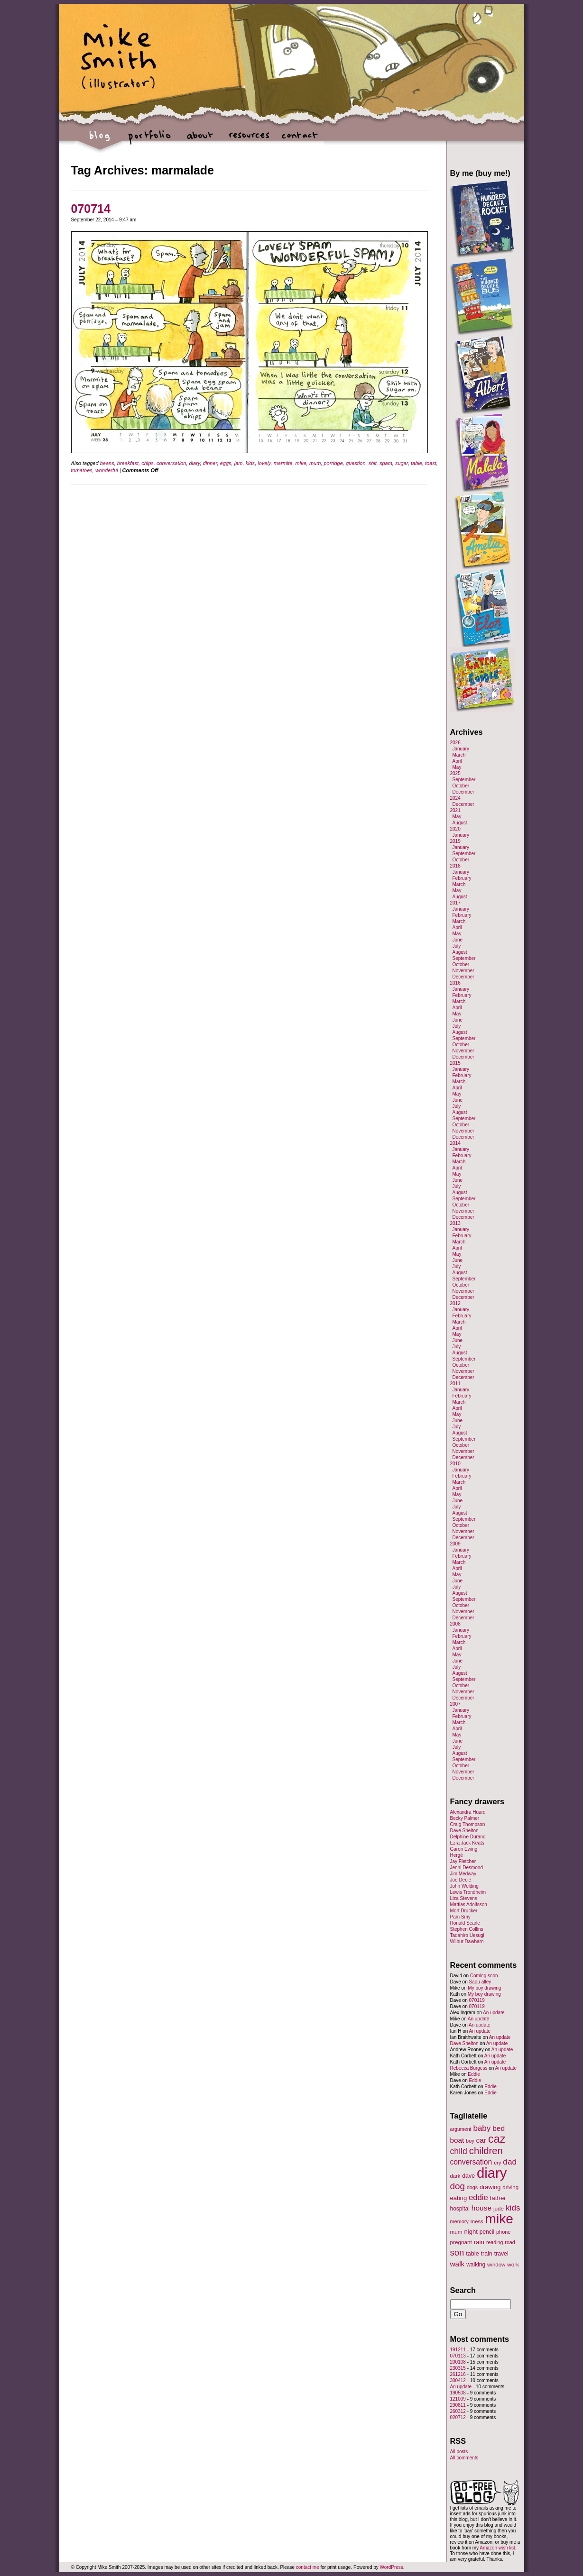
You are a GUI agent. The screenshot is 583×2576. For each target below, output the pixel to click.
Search (463, 2290)
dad (510, 2161)
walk (457, 2264)
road (510, 2242)
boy (470, 2141)
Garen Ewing (464, 1849)
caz (497, 2139)
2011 (455, 1383)
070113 (458, 2355)
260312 (458, 2411)
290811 (458, 2405)
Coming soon (484, 1975)
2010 (455, 1463)
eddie (478, 2197)
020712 (458, 2417)
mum (315, 463)
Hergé (456, 1855)
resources (249, 140)
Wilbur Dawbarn (467, 1941)
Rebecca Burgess (469, 2068)
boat (457, 2140)
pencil (487, 2232)
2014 (455, 1143)
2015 (455, 1063)
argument (461, 2129)
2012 (455, 1303)
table (416, 463)
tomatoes (82, 470)
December (463, 792)
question (356, 463)
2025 (455, 773)
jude (498, 2208)
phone (503, 2232)
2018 (455, 865)
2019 (455, 841)
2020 (455, 828)
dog (457, 2186)
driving (510, 2187)
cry (497, 2162)
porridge (333, 463)
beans (107, 463)
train (486, 2253)
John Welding (464, 1886)
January (461, 748)
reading (494, 2242)
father (498, 2197)
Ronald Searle (465, 1923)
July (457, 946)
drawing (490, 2187)
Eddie (474, 2074)
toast (430, 463)
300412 (458, 2380)
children (486, 2151)
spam (385, 463)
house (481, 2208)
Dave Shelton (464, 1830)
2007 (455, 1704)
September (464, 779)
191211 (458, 2349)
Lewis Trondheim (468, 1892)
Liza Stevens (463, 1898)
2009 (455, 1543)
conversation (171, 463)
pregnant (461, 2242)
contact (299, 140)
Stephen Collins (466, 1929)
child (458, 2151)
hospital (460, 2208)
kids (250, 463)
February (462, 878)
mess (477, 2221)
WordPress (391, 2567)
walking (475, 2264)
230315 (458, 2368)
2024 (455, 798)
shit (373, 463)
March (459, 755)
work (513, 2264)
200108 (458, 2362)
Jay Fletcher (463, 1861)
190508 (458, 2392)
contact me (307, 2567)
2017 (455, 902)
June (458, 939)
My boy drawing (484, 1988)
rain (479, 2242)
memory (459, 2221)
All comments (464, 2457)
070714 (91, 208)
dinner (210, 463)
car (481, 2140)
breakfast (128, 463)
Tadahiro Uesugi (467, 1935)
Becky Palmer (465, 1818)
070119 (477, 2000)
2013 (455, 1223)
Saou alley (480, 1981)
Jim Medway (463, 1873)
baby (481, 2128)
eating (458, 2197)
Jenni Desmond (466, 1867)
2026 (455, 742)
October (461, 785)
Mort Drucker (464, 1910)
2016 (455, 983)
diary (194, 463)
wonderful (106, 470)
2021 (455, 810)
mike (301, 463)
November (463, 970)
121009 (458, 2399)
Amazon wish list (497, 2547)
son (457, 2252)
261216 (458, 2374)
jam (238, 463)
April (457, 761)
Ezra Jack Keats (467, 1842)
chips (147, 463)
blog (100, 140)
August (460, 822)
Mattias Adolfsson (468, 1904)
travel (501, 2253)
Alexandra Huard (468, 1812)
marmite (283, 463)
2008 (455, 1623)
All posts (459, 2451)
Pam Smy (460, 1916)
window (496, 2264)
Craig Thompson (467, 1824)
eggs (225, 463)
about (199, 140)
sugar (401, 463)
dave (468, 2176)
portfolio (150, 140)
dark (455, 2176)
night (470, 2231)
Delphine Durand (468, 1836)
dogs (472, 2187)
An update (494, 2012)
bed (498, 2128)
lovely (264, 463)
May (457, 767)
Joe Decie (460, 1879)
